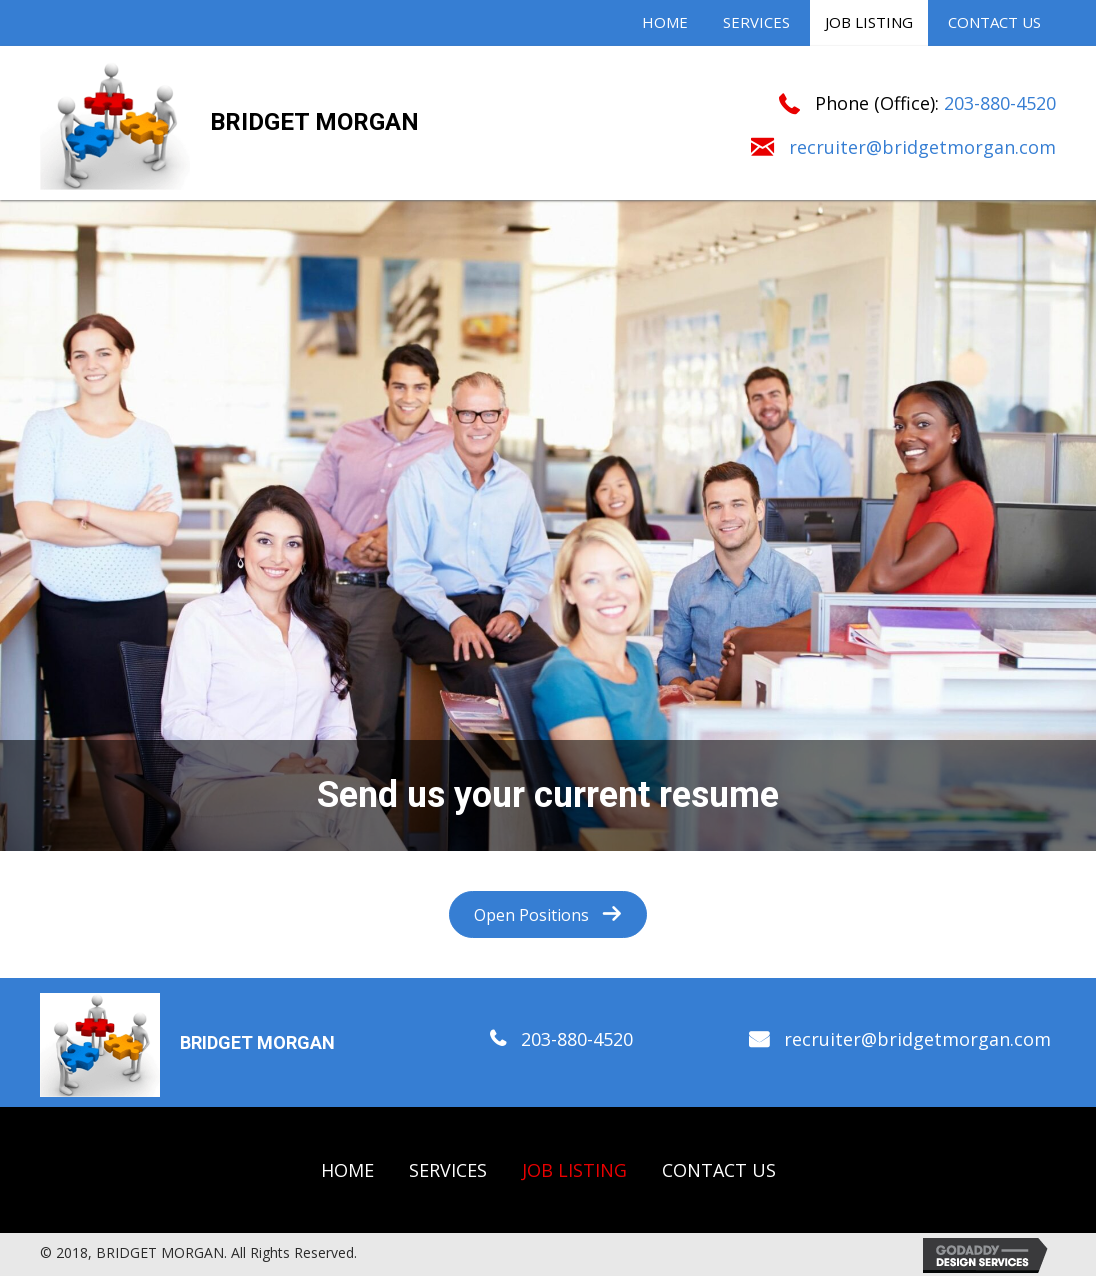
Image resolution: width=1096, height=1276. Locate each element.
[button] (548, 914)
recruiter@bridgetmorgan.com (922, 147)
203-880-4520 (1000, 103)
